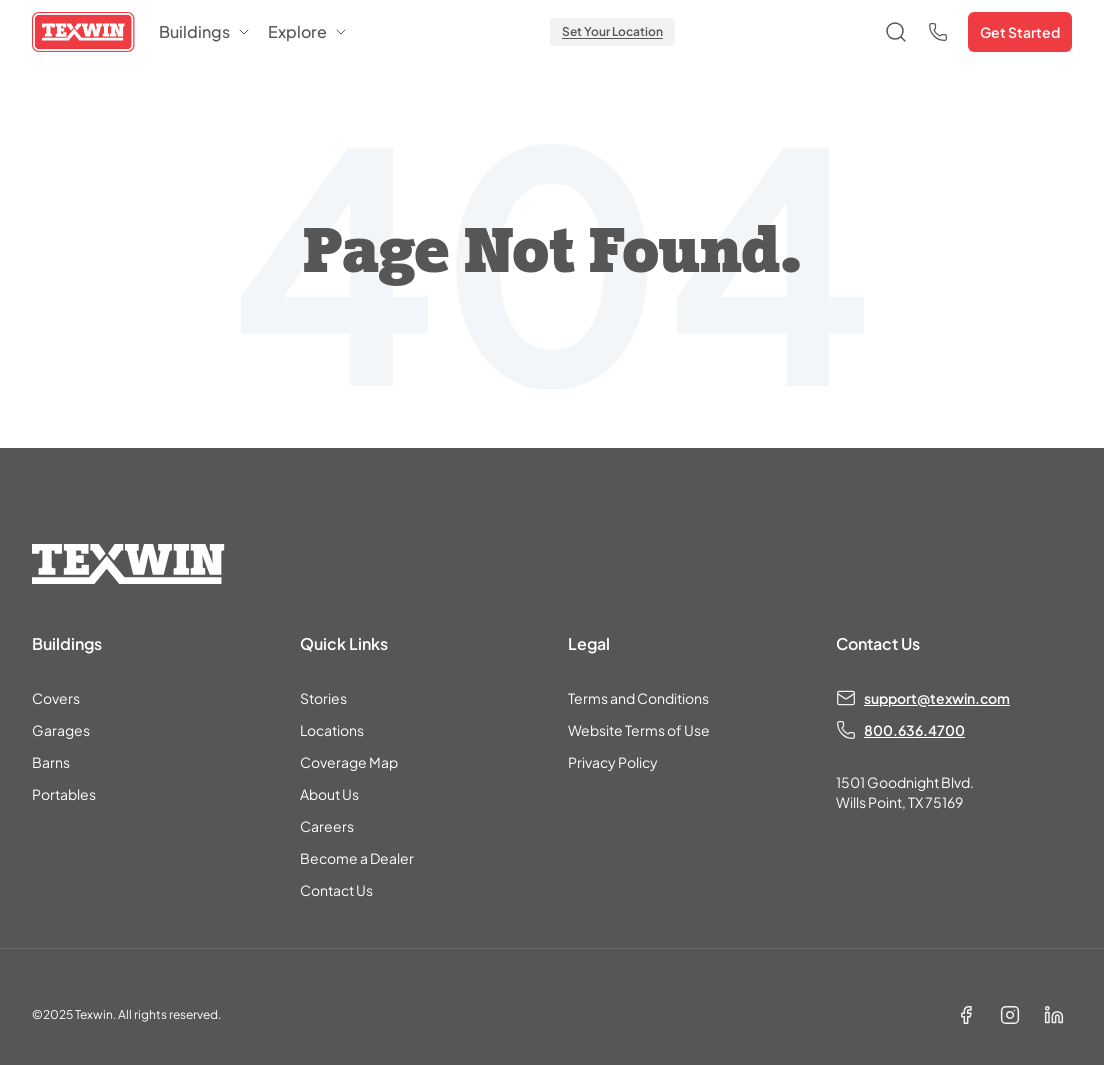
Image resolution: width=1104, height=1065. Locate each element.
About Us (329, 794)
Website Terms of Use (639, 730)
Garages (61, 730)
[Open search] (896, 32)
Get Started (1020, 32)
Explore (308, 31)
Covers (56, 698)
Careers (327, 826)
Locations (332, 730)
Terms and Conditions (638, 698)
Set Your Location (612, 31)
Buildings (205, 31)
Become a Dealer (357, 858)
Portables (64, 794)
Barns (51, 762)
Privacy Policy (613, 762)
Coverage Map (349, 762)
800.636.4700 (914, 730)
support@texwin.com (937, 698)
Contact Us (336, 890)
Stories (323, 698)
